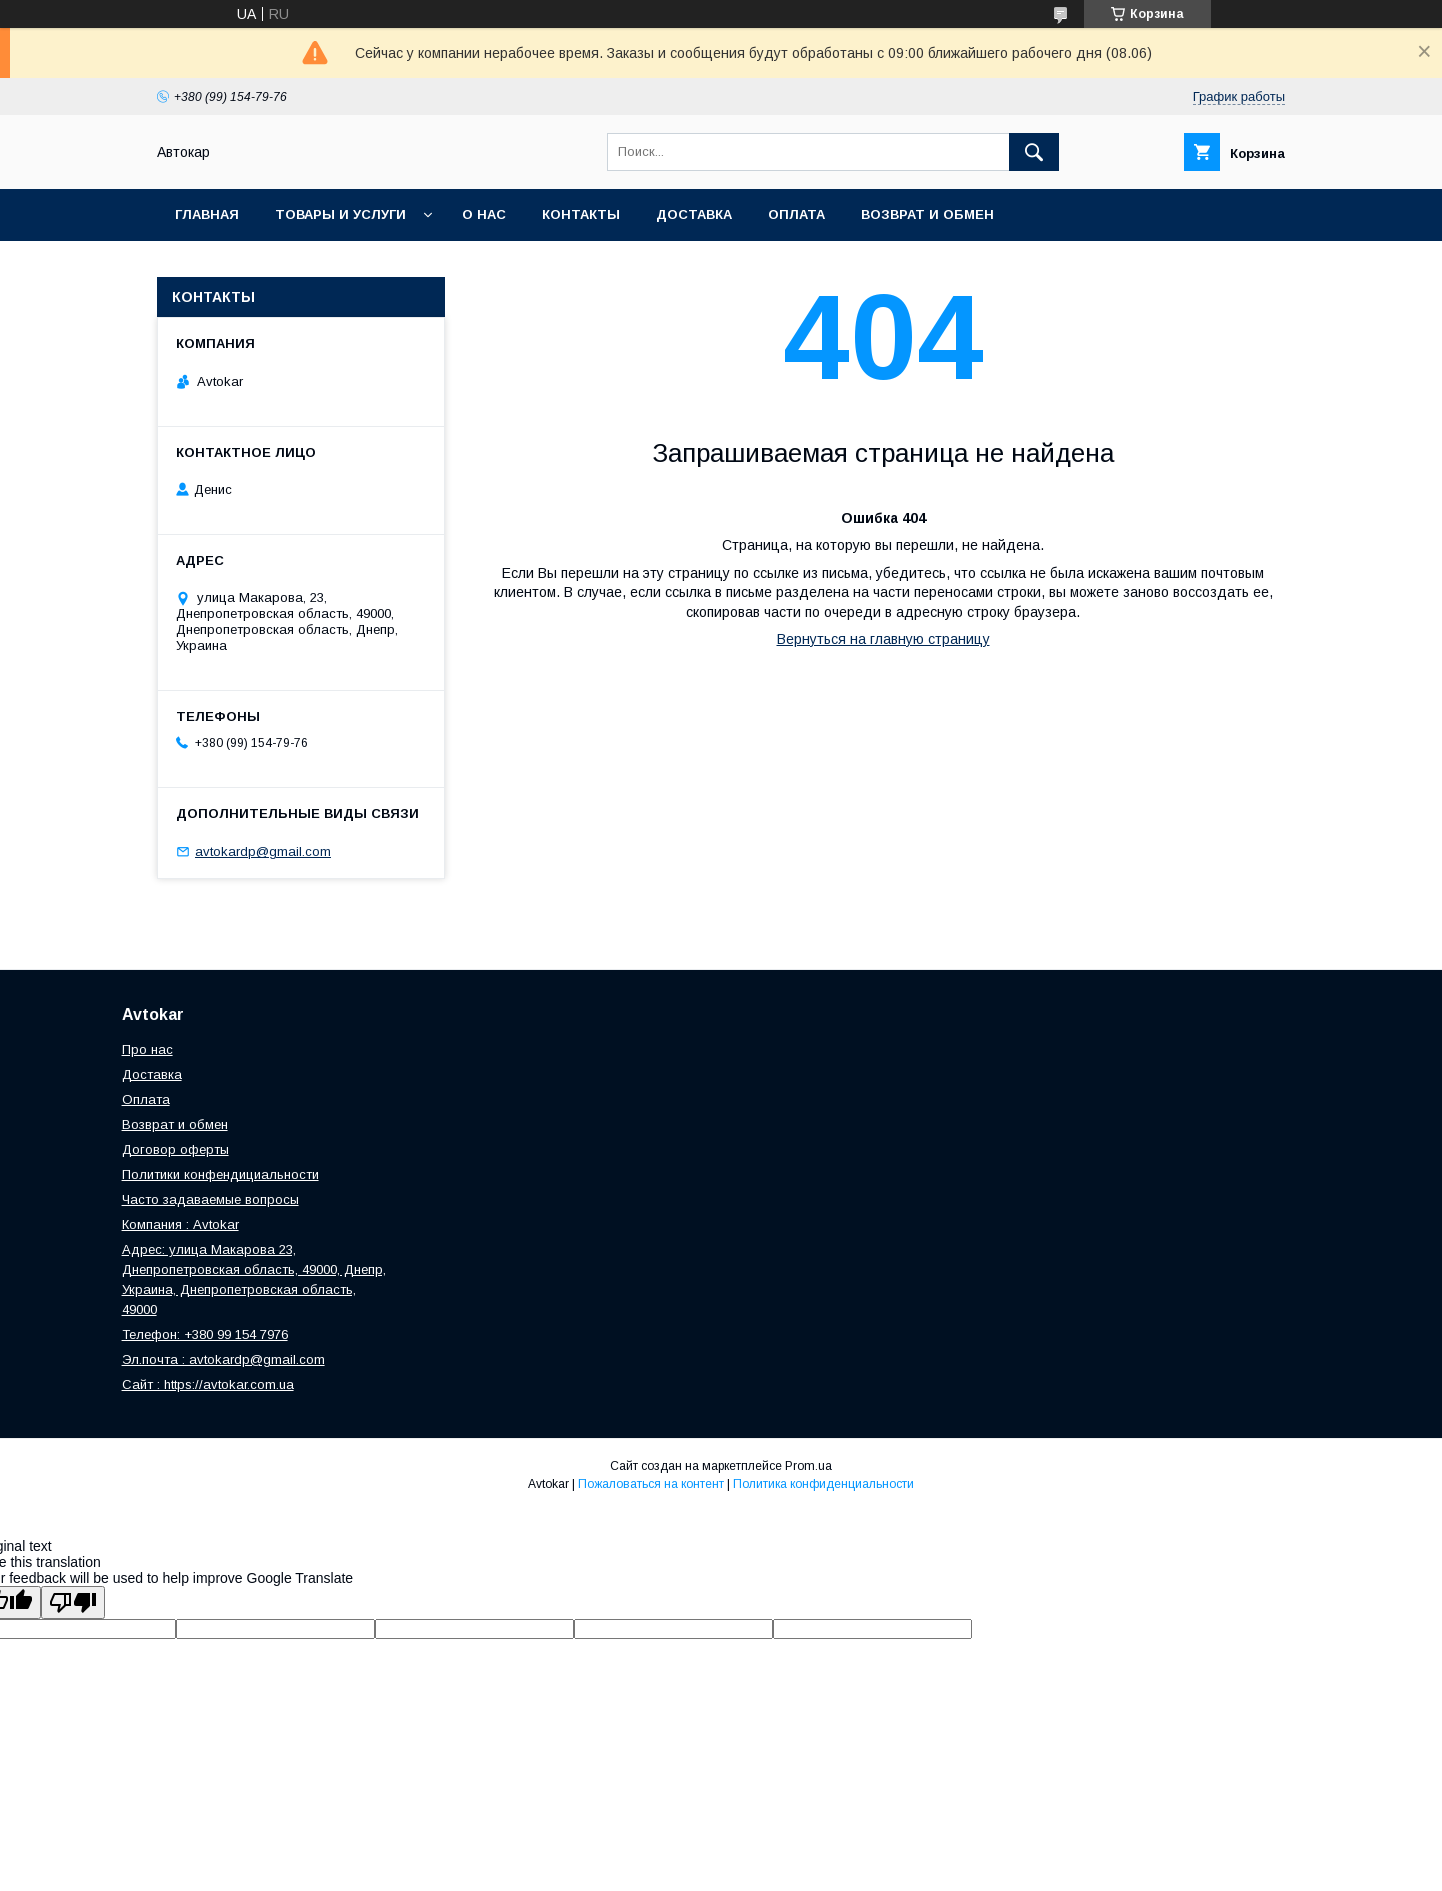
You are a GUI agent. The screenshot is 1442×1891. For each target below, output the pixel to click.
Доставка (694, 214)
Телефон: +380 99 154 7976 (205, 1334)
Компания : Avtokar (180, 1224)
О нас (484, 214)
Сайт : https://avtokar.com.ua (208, 1384)
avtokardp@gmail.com (263, 851)
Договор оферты (175, 1149)
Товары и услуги (340, 214)
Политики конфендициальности (220, 1174)
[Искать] (1034, 152)
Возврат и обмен (927, 214)
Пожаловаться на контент (651, 1484)
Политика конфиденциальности (823, 1484)
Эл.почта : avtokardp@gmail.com (223, 1359)
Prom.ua (808, 1466)
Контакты (581, 214)
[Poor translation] (73, 1602)
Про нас (147, 1049)
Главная (207, 214)
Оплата (796, 214)
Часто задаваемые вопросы (210, 1199)
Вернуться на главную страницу (883, 639)
